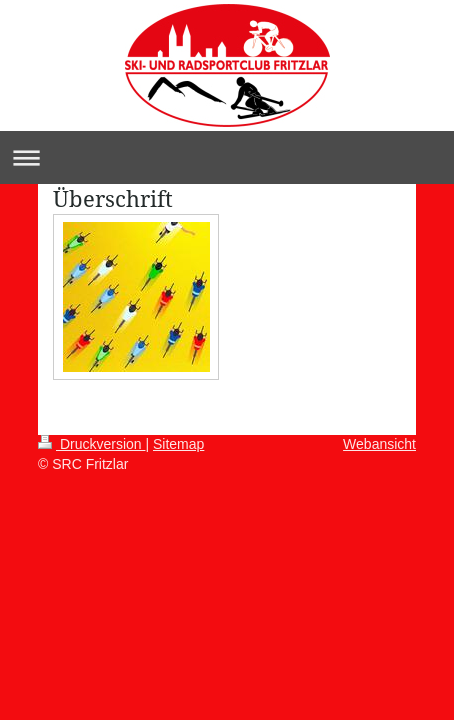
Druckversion (91, 444)
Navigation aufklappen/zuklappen (227, 157)
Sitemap (178, 444)
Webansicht (379, 444)
